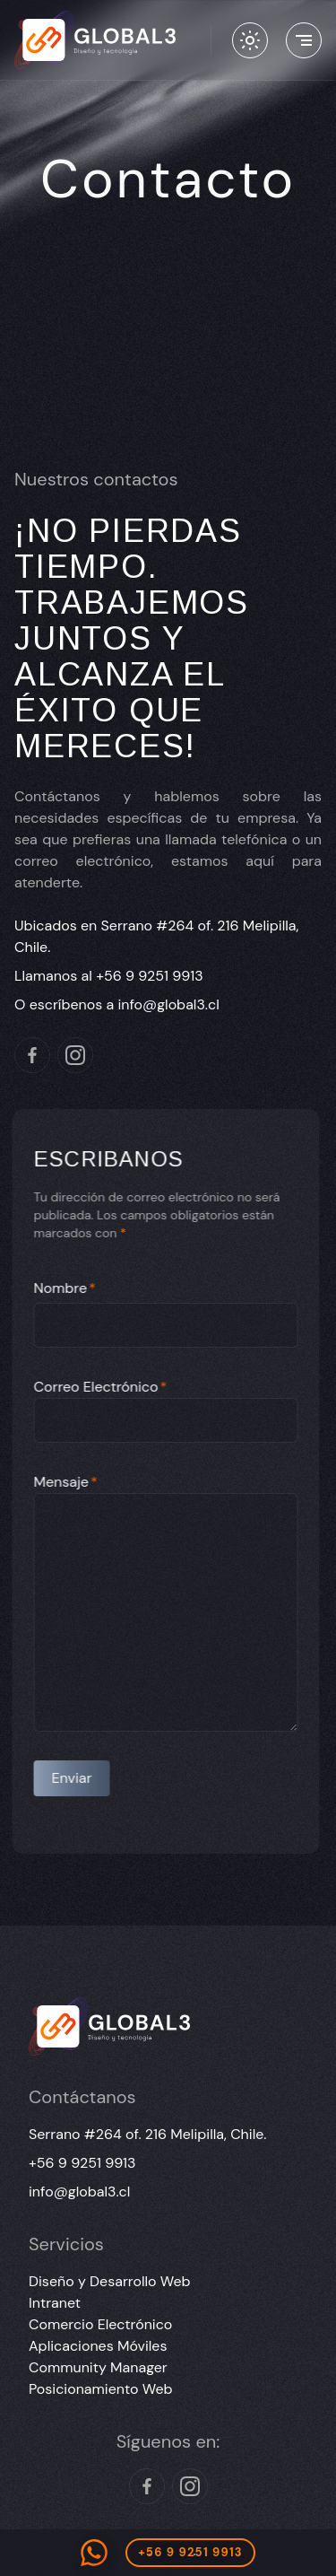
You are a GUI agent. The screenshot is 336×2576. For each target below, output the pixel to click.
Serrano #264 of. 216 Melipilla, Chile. (147, 2134)
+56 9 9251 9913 (82, 2162)
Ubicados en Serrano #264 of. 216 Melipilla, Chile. (156, 936)
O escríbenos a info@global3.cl (117, 1004)
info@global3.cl (79, 2191)
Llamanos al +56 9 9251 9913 (108, 975)
